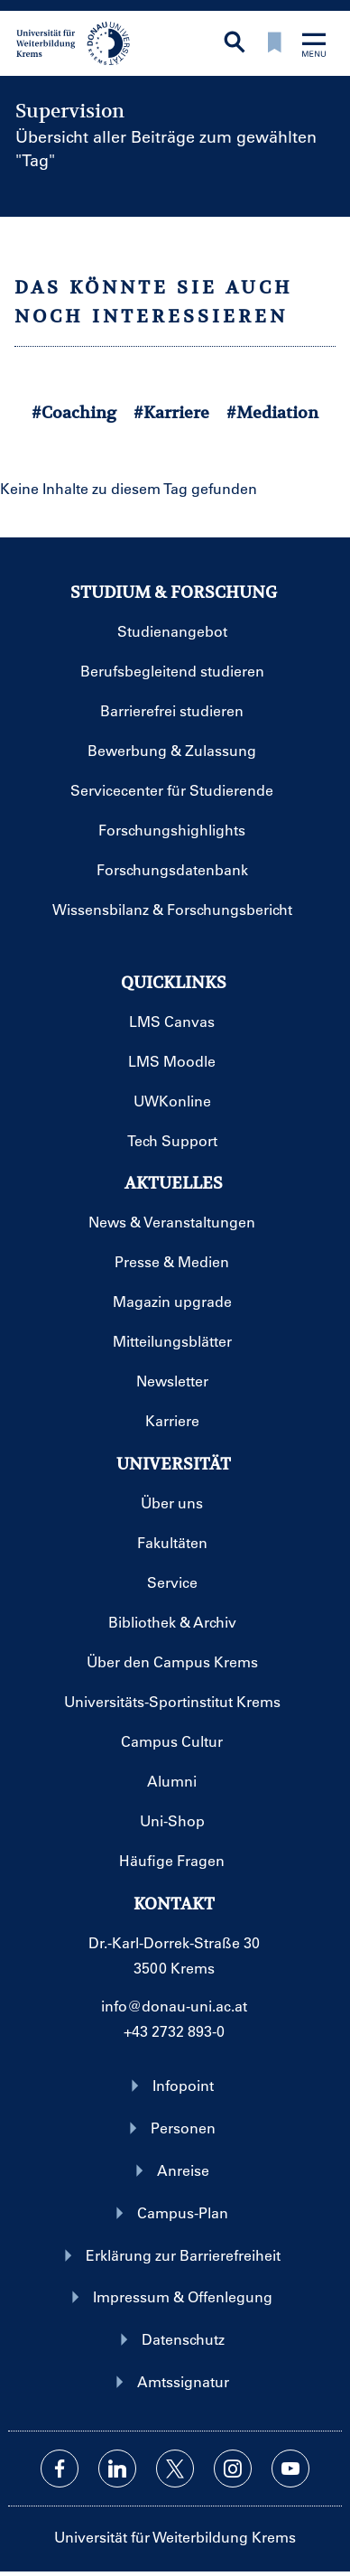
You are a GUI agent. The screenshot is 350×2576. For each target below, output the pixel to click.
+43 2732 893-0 (174, 2030)
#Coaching (74, 412)
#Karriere (171, 412)
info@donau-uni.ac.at (174, 2005)
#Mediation (272, 412)
